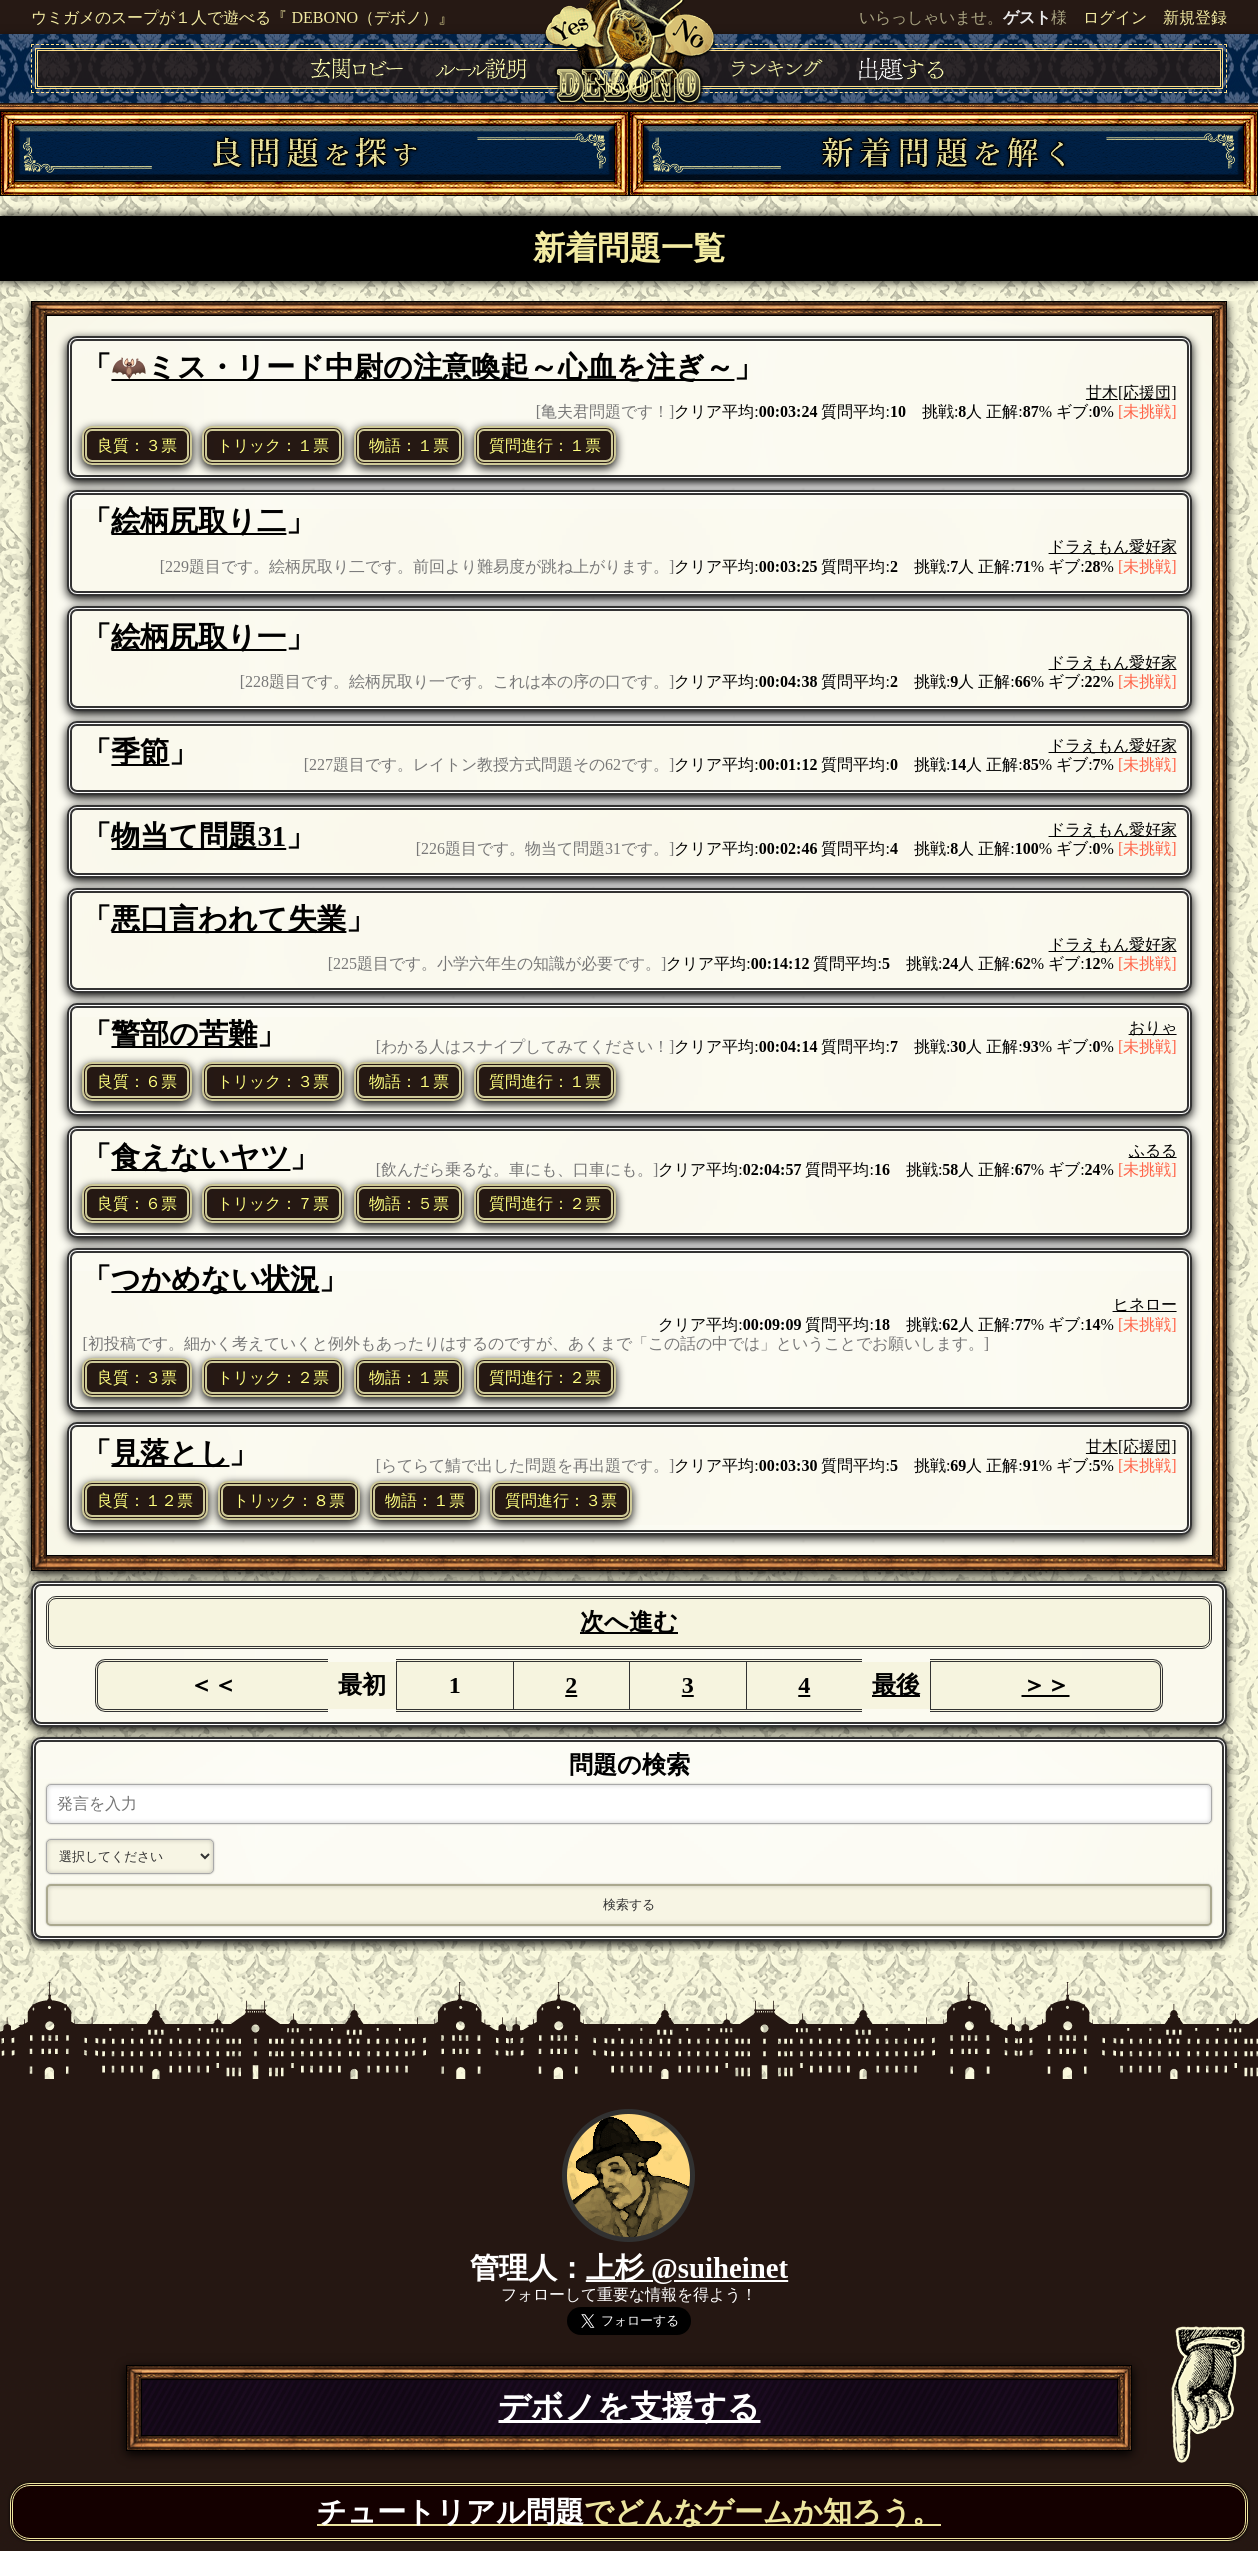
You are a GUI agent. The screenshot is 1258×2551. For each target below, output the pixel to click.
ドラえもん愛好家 (1113, 546)
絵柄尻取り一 (198, 637)
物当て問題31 (198, 836)
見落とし (170, 1453)
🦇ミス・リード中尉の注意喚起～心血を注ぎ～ (422, 367)
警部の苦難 (184, 1034)
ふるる (1153, 1150)
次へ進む (629, 1622)
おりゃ (1153, 1027)
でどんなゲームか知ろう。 (629, 2512)
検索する (629, 1904)
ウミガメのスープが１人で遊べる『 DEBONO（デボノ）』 (242, 17)
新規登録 (1195, 17)
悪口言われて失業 (228, 919)
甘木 (1102, 392)
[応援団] (1147, 392)
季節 (140, 752)
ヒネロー (1145, 1304)
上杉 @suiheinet (687, 2268)
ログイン (1115, 17)
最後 (896, 1685)
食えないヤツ (200, 1157)
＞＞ (1046, 1685)
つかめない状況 (215, 1279)
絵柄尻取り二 (198, 521)
